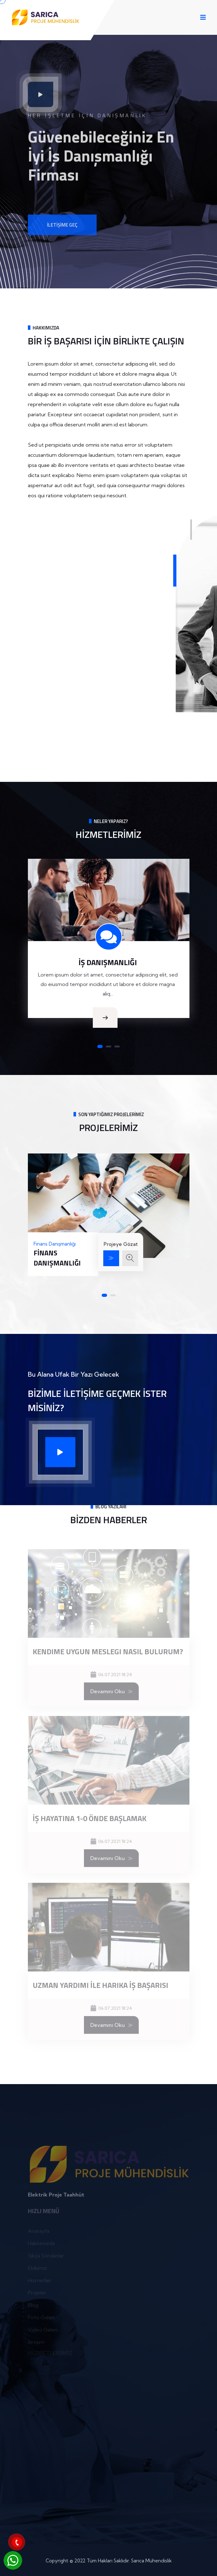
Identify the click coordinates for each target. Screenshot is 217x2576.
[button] (100, 1046)
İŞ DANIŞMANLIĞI (108, 962)
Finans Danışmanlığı (57, 1257)
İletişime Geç (62, 232)
